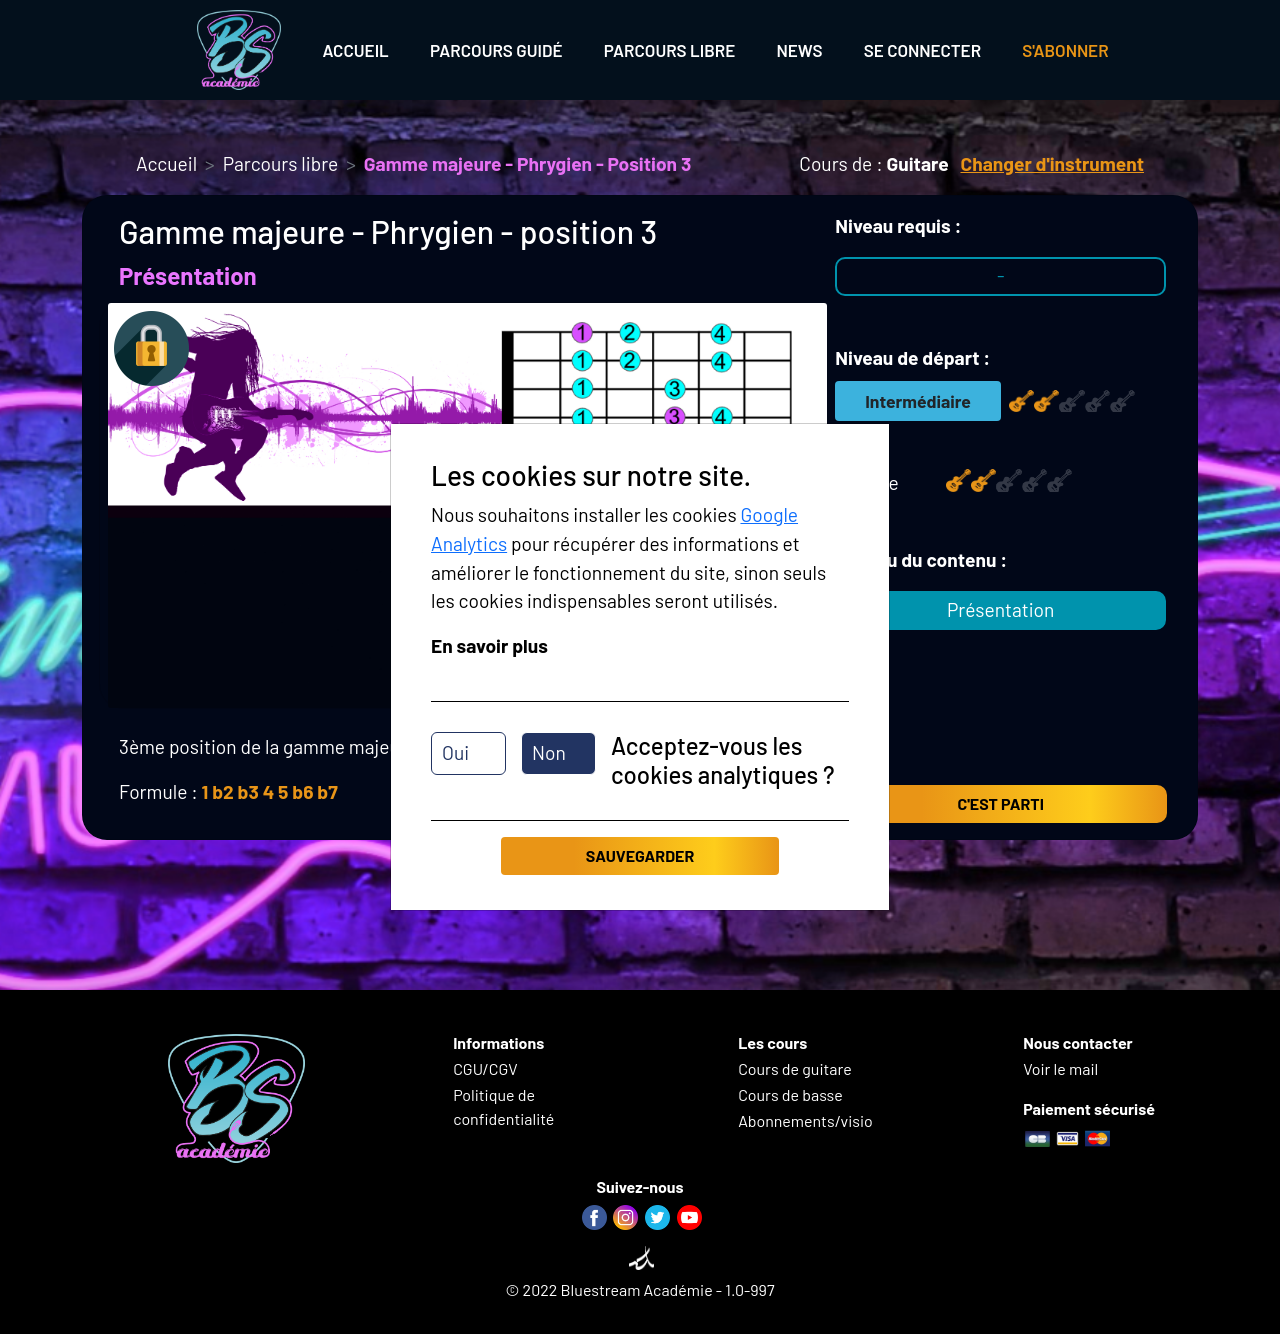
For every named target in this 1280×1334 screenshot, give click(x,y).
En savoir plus (489, 645)
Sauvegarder (640, 855)
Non (549, 752)
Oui (455, 752)
